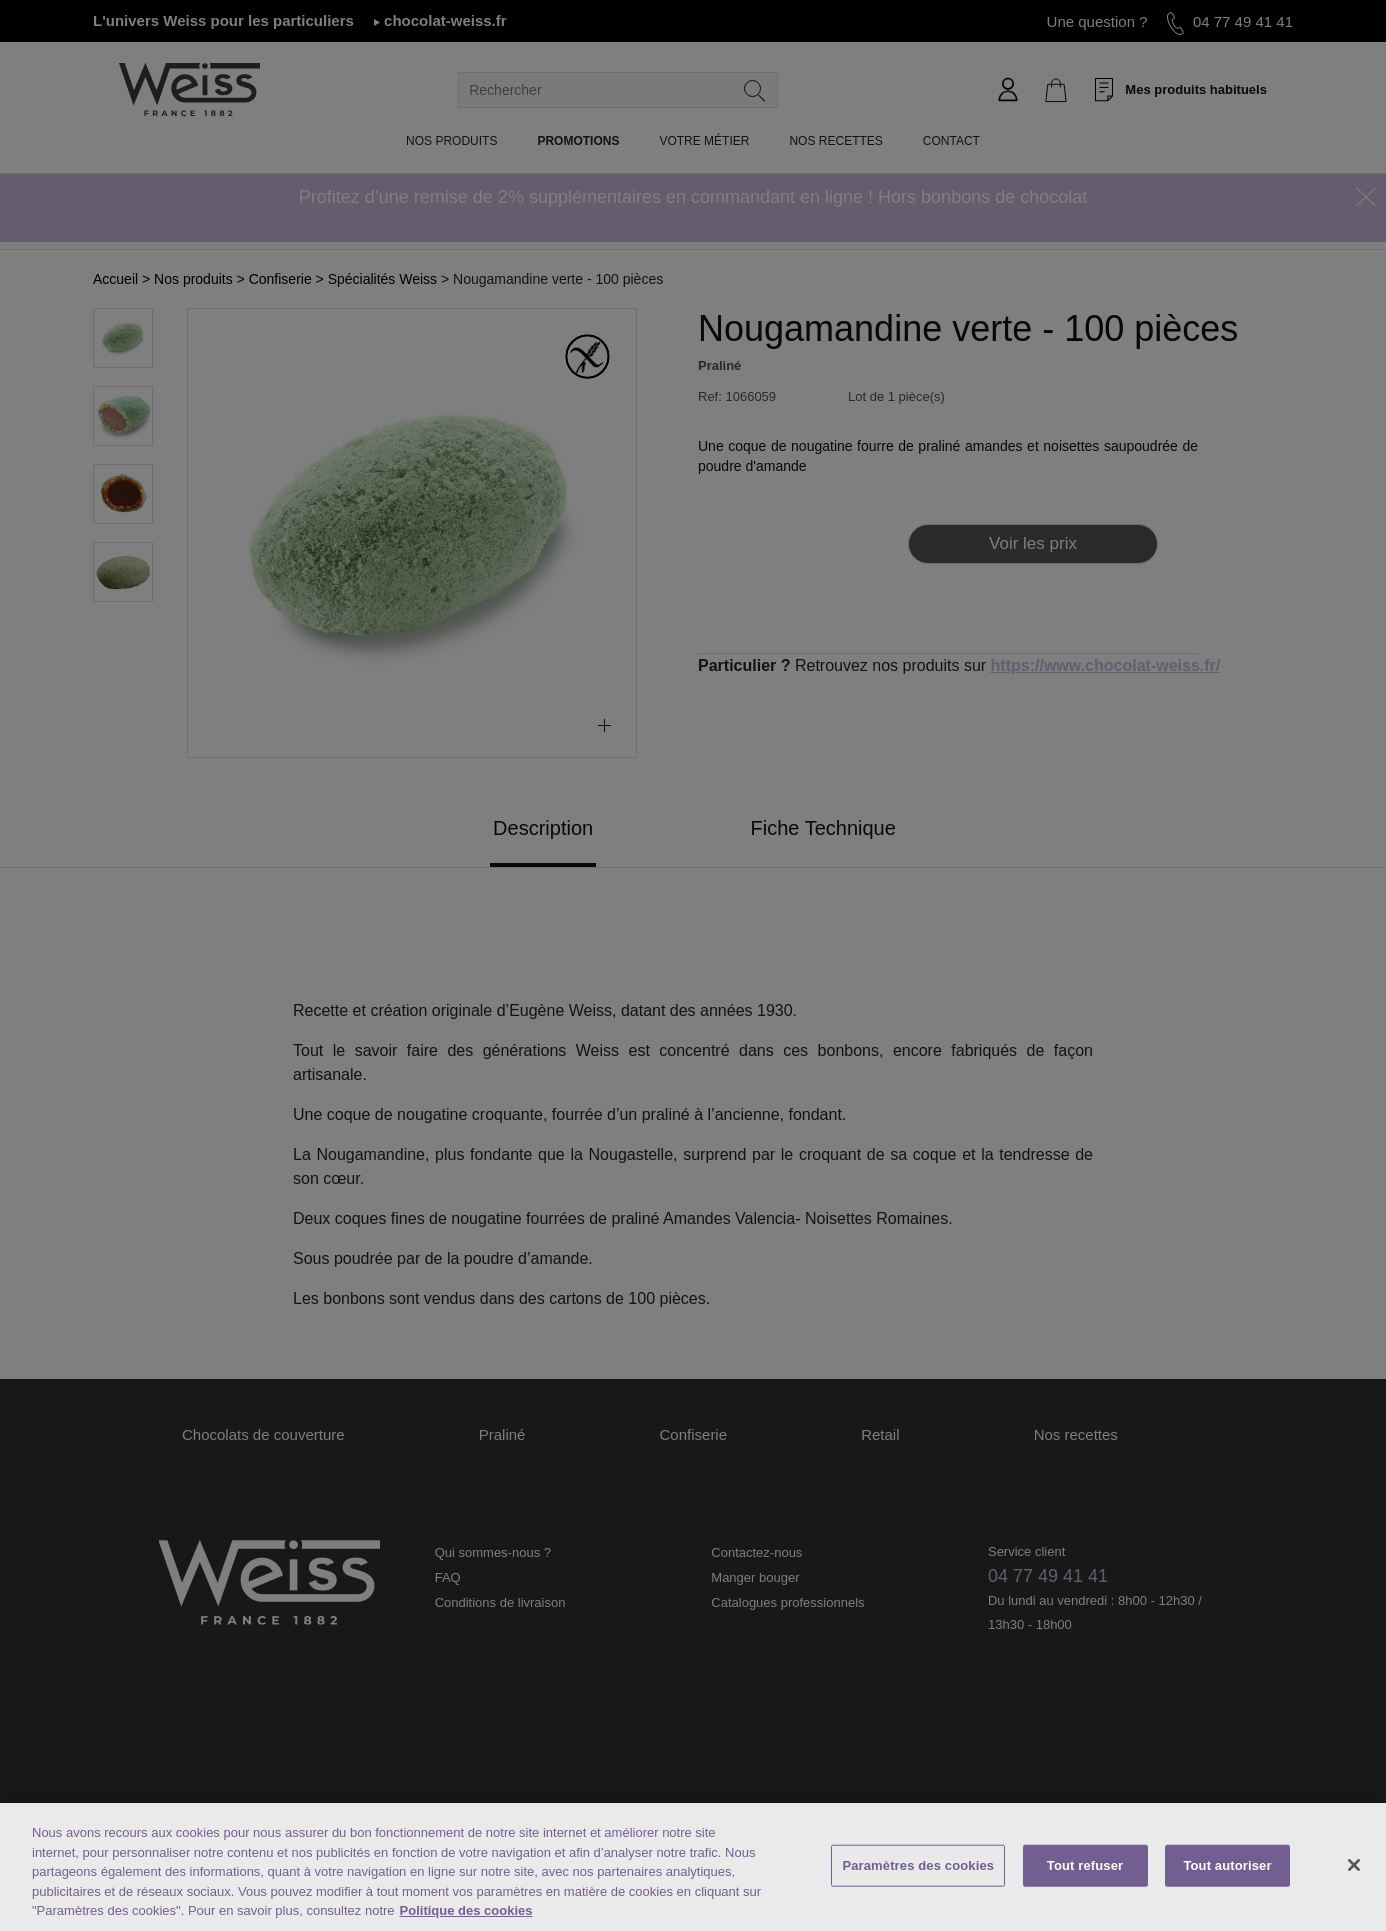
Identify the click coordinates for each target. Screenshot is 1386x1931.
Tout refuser (1085, 1865)
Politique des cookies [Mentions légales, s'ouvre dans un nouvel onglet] (466, 1910)
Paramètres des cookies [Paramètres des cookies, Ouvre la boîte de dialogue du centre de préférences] (918, 1865)
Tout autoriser (1227, 1865)
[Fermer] (1354, 1865)
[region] (693, 1867)
